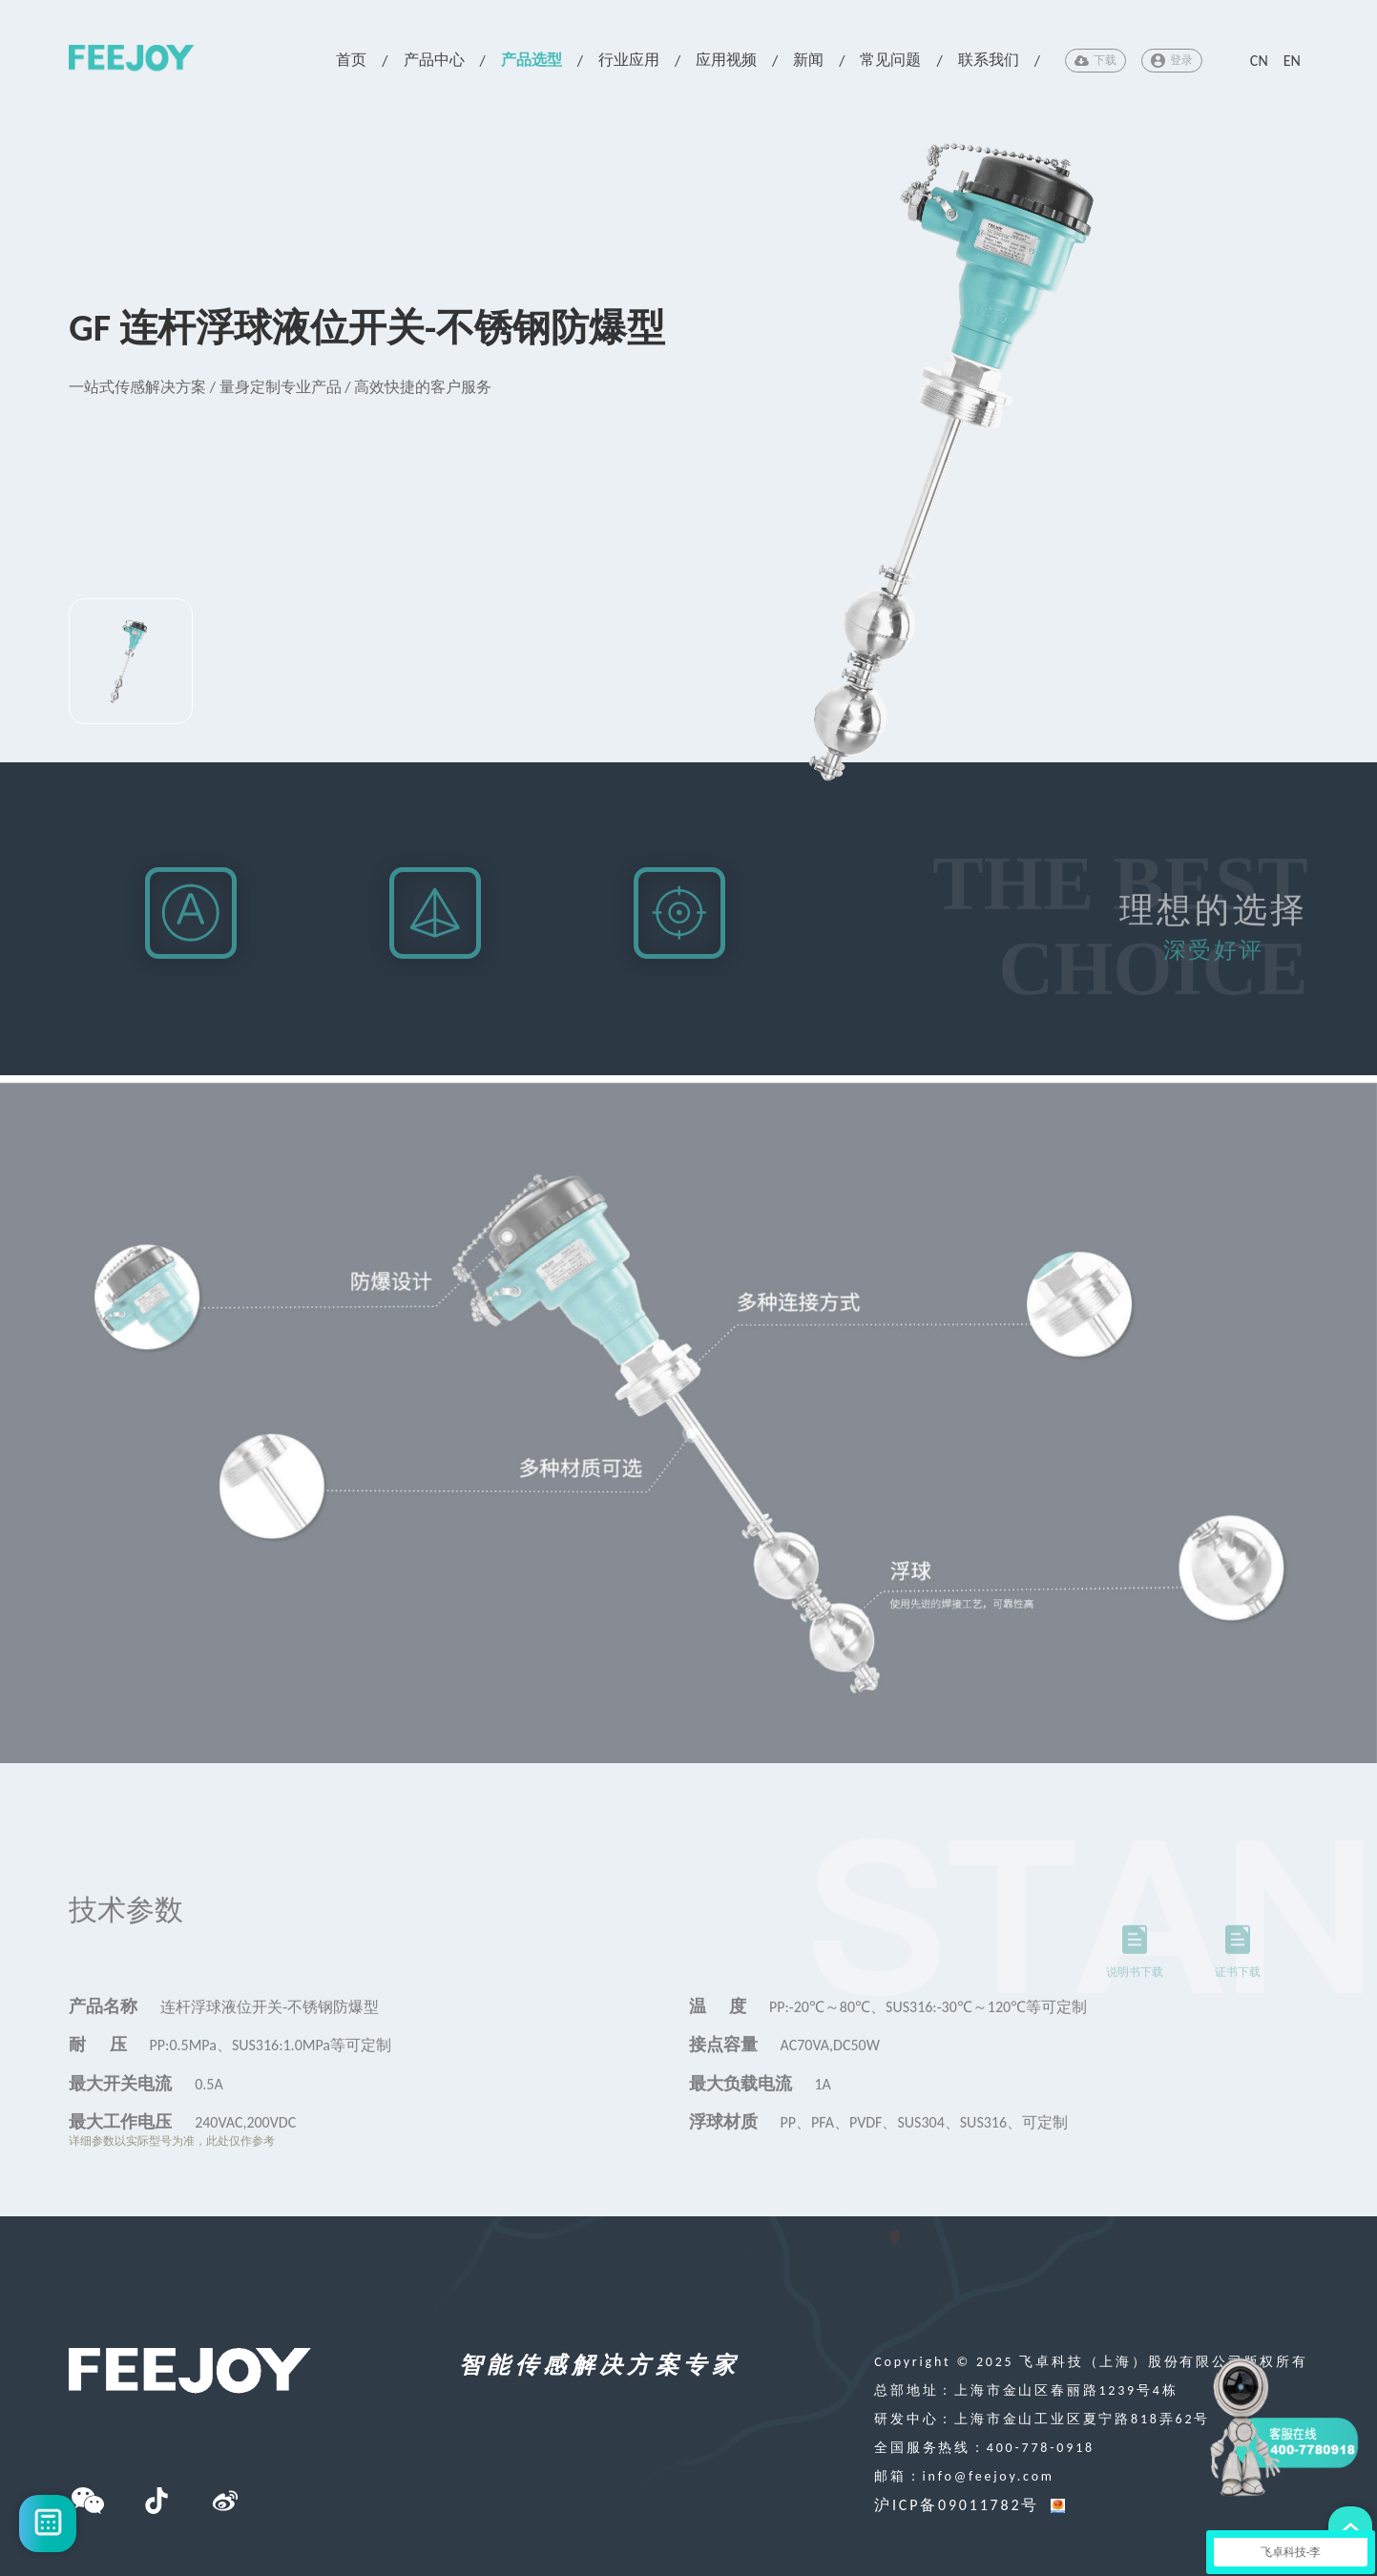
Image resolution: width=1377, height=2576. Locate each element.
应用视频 (726, 60)
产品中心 (434, 60)
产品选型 (531, 60)
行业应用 (628, 60)
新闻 (808, 60)
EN (1292, 61)
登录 (1172, 60)
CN (1259, 61)
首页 (351, 60)
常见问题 (890, 60)
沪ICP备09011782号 (956, 2505)
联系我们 (988, 60)
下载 (1095, 60)
